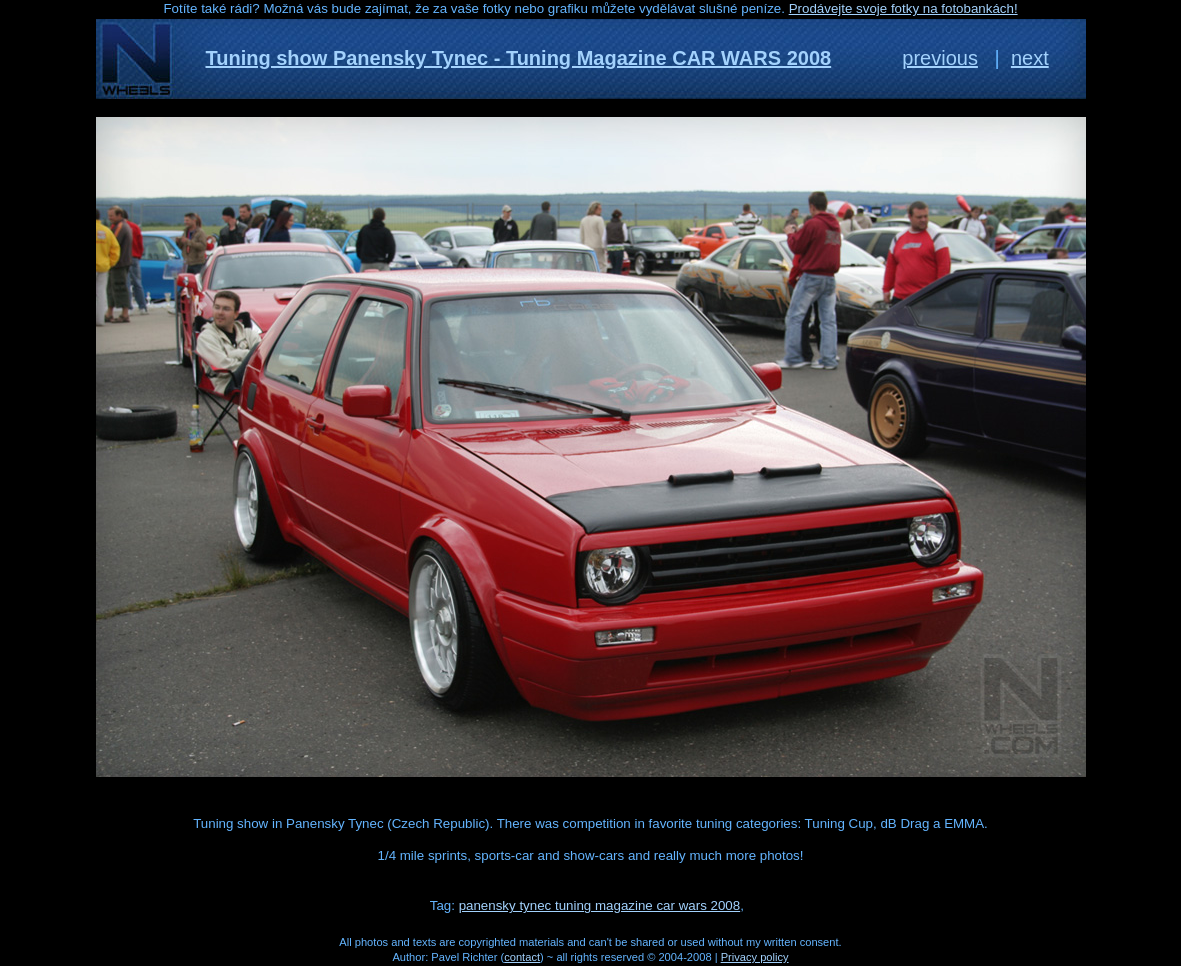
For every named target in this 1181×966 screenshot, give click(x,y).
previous (940, 58)
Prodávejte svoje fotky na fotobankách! (903, 8)
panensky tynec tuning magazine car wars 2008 (600, 905)
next (1030, 58)
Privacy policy (755, 957)
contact (522, 957)
